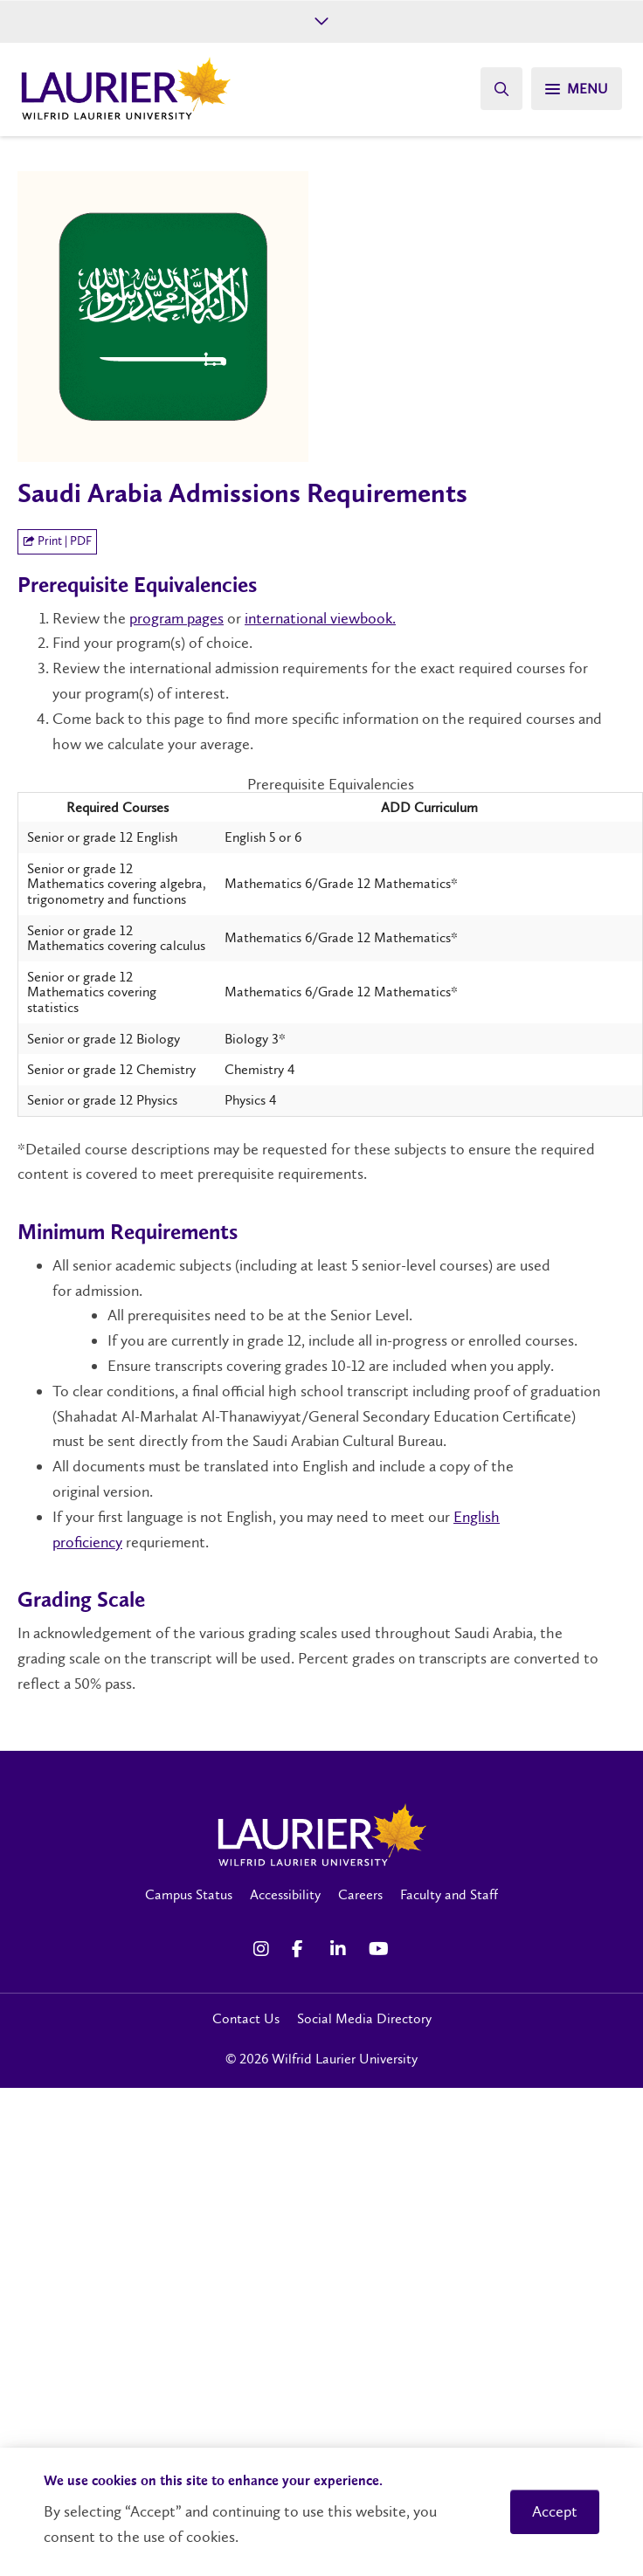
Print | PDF (57, 541)
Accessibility (285, 1894)
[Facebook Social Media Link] (302, 1949)
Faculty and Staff (449, 1894)
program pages (176, 618)
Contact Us (246, 2018)
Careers (360, 1894)
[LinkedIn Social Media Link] (340, 1949)
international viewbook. (320, 618)
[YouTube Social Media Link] (379, 1949)
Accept (554, 2511)
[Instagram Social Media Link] (263, 1949)
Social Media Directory (364, 2018)
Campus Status (188, 1894)
